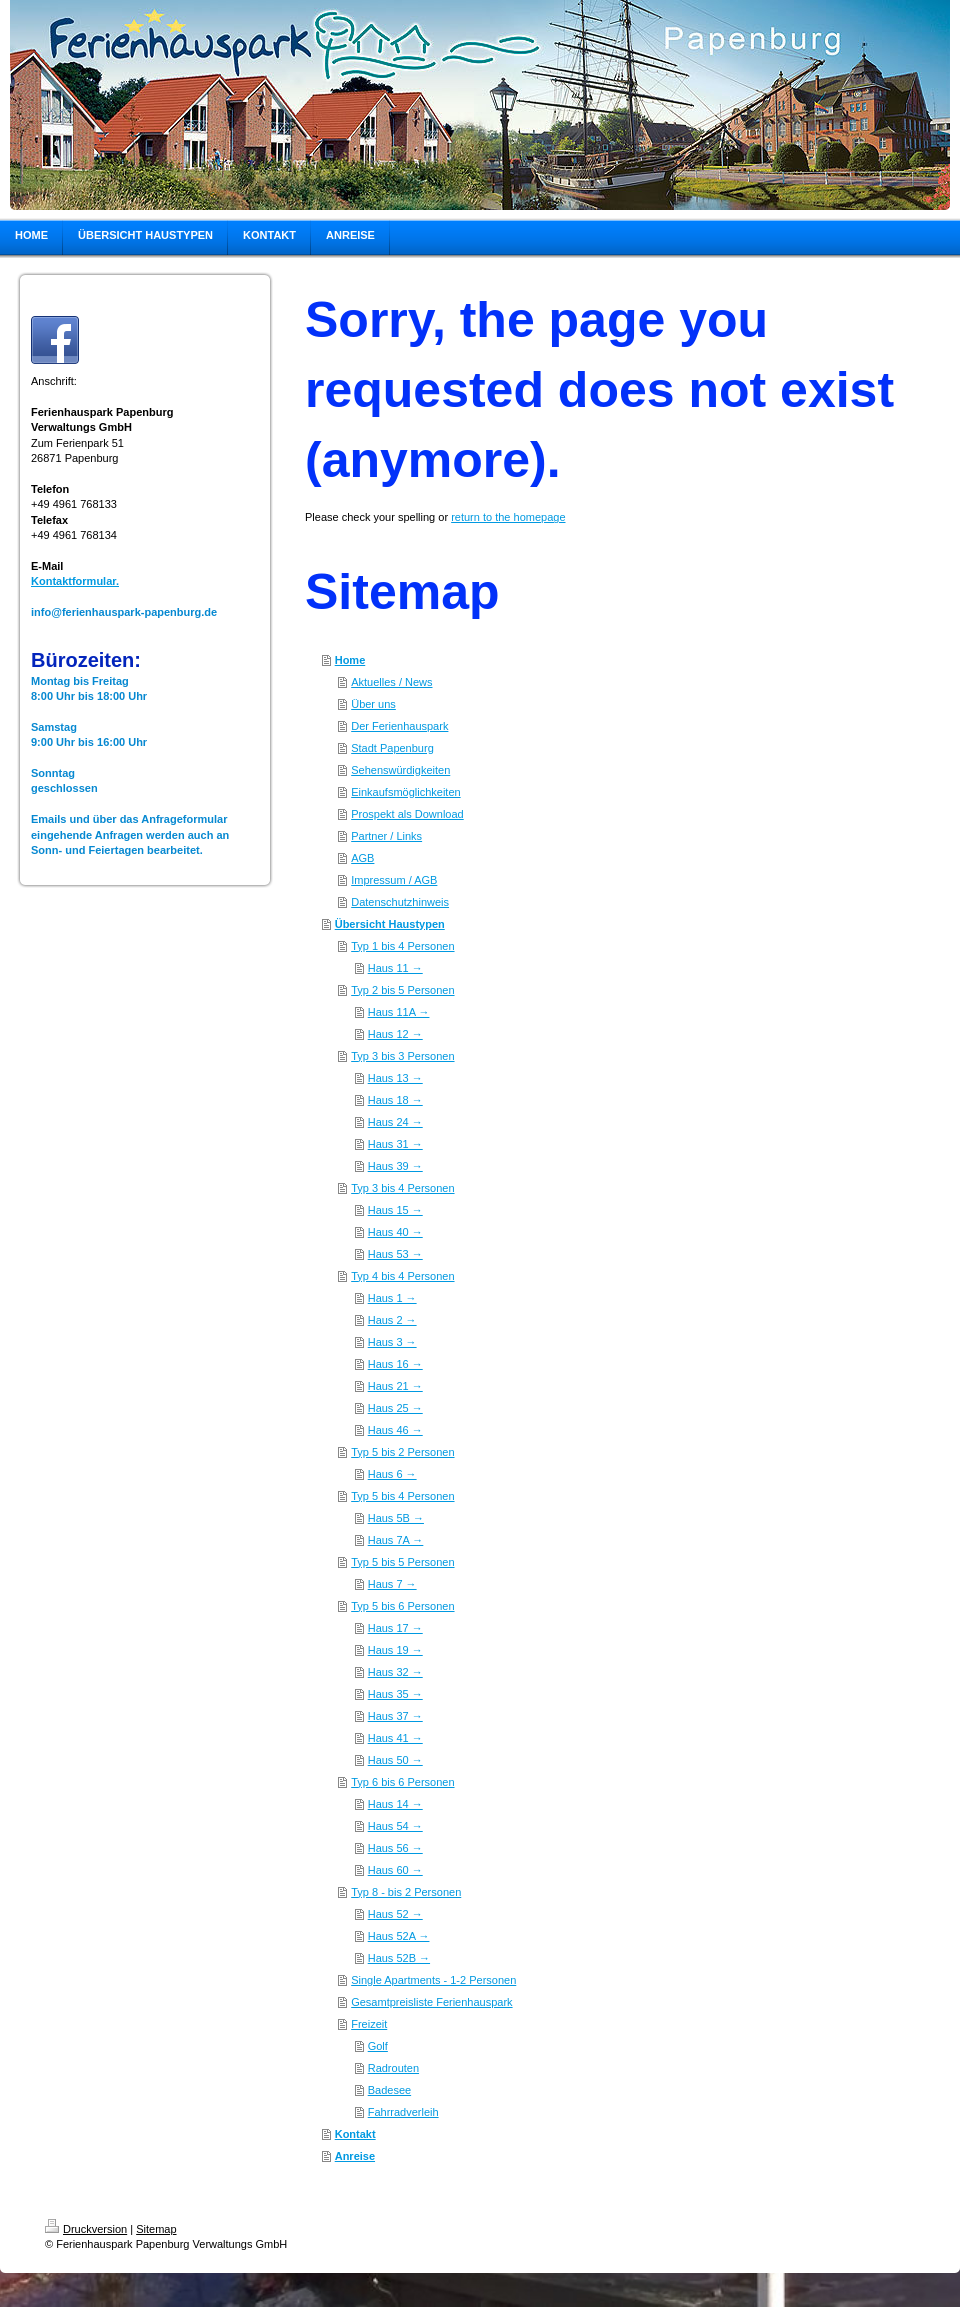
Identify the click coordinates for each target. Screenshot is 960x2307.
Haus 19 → (395, 1650)
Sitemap (156, 2229)
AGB (362, 858)
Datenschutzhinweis (400, 902)
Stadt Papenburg (392, 748)
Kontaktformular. (75, 581)
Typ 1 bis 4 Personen (402, 946)
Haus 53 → (395, 1254)
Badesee (389, 2090)
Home (350, 660)
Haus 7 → (392, 1584)
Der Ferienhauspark (399, 726)
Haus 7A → (396, 1540)
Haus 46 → (395, 1430)
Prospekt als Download (407, 814)
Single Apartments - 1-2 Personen (433, 1980)
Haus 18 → (395, 1100)
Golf (378, 2046)
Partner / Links (386, 836)
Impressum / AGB (394, 880)
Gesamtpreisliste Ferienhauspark (431, 2002)
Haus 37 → (395, 1716)
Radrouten (393, 2068)
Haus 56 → (395, 1848)
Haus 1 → (392, 1298)
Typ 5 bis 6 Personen (402, 1606)
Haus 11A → (399, 1012)
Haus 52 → (395, 1914)
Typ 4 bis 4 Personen (402, 1276)
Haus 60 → (395, 1870)
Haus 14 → (395, 1804)
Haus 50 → (395, 1760)
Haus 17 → (395, 1628)
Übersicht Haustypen (390, 924)
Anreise (355, 2156)
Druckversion (86, 2229)
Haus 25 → (395, 1408)
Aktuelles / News (391, 682)
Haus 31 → (395, 1144)
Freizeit (369, 2024)
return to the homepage (508, 517)
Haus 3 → (392, 1342)
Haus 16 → (395, 1364)
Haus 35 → (395, 1694)
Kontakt (355, 2134)
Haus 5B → (396, 1518)
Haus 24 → (395, 1122)
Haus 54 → (395, 1826)
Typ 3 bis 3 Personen (402, 1056)
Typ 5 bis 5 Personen (402, 1562)
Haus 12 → (395, 1034)
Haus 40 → (395, 1232)
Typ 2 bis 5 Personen (402, 990)
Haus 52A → (399, 1936)
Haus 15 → (395, 1210)
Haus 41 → (395, 1738)
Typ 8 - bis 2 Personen (406, 1892)
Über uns (373, 704)
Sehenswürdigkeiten (400, 770)
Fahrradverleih (403, 2112)
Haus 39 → (395, 1166)
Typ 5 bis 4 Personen (402, 1496)
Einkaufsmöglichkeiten (405, 792)
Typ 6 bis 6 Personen (402, 1782)
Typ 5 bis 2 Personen (402, 1452)
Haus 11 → (395, 968)
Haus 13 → (395, 1078)
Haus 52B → (399, 1958)
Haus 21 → (395, 1386)
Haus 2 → (392, 1320)
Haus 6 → (392, 1474)
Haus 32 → (395, 1672)
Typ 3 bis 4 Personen (402, 1188)
